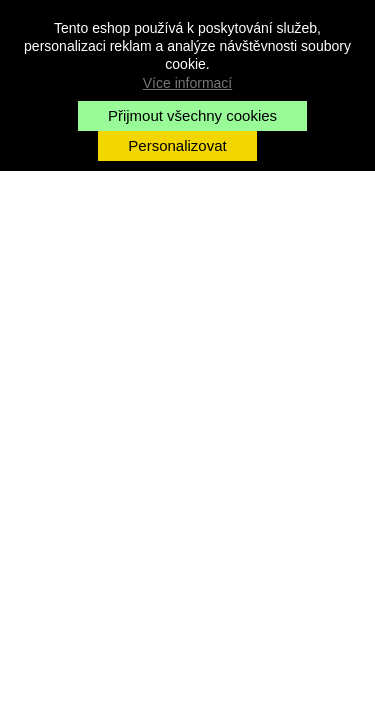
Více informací (187, 83)
